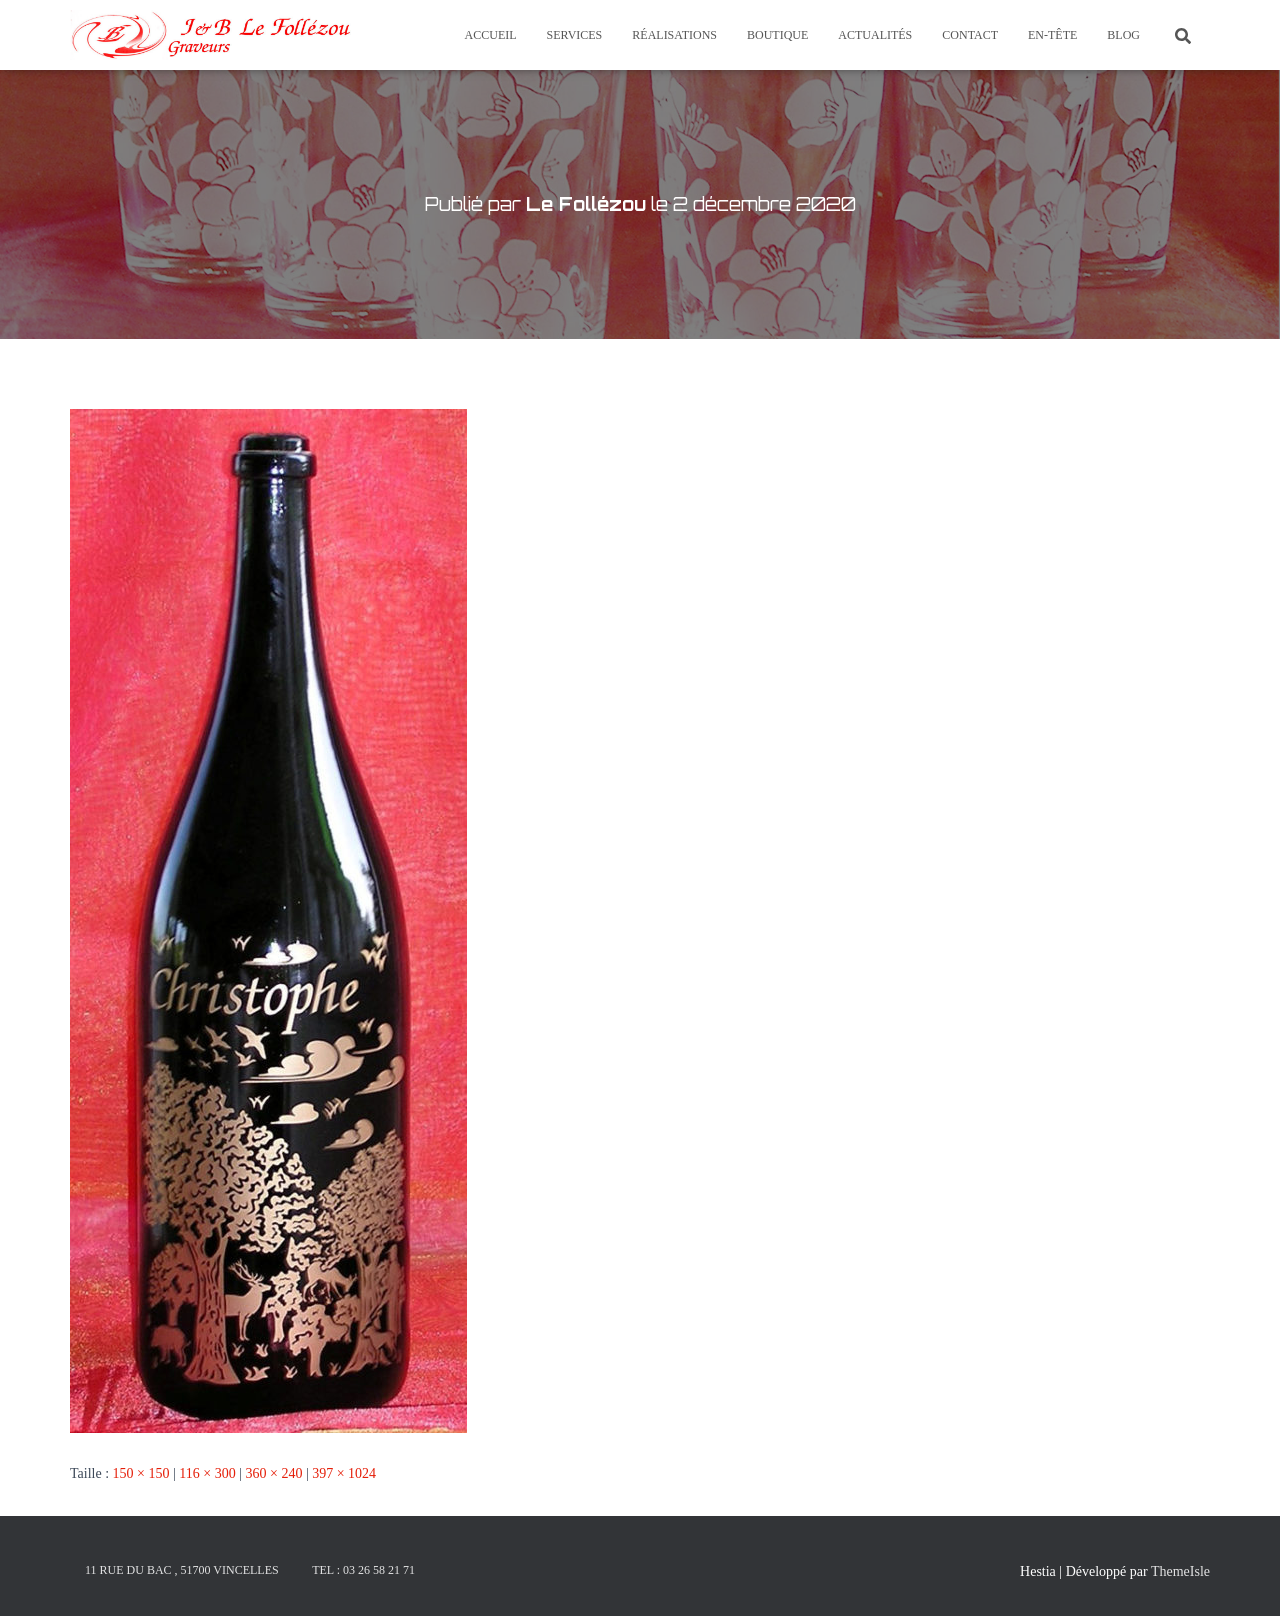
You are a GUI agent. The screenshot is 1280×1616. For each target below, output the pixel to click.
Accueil (491, 35)
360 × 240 (273, 1473)
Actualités (875, 35)
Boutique (777, 35)
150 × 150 (141, 1473)
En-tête (1052, 35)
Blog (1123, 35)
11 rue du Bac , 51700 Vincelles (182, 1570)
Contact (970, 35)
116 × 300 (207, 1473)
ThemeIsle (1180, 1571)
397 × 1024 (344, 1473)
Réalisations (674, 35)
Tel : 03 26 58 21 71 (363, 1570)
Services (575, 35)
